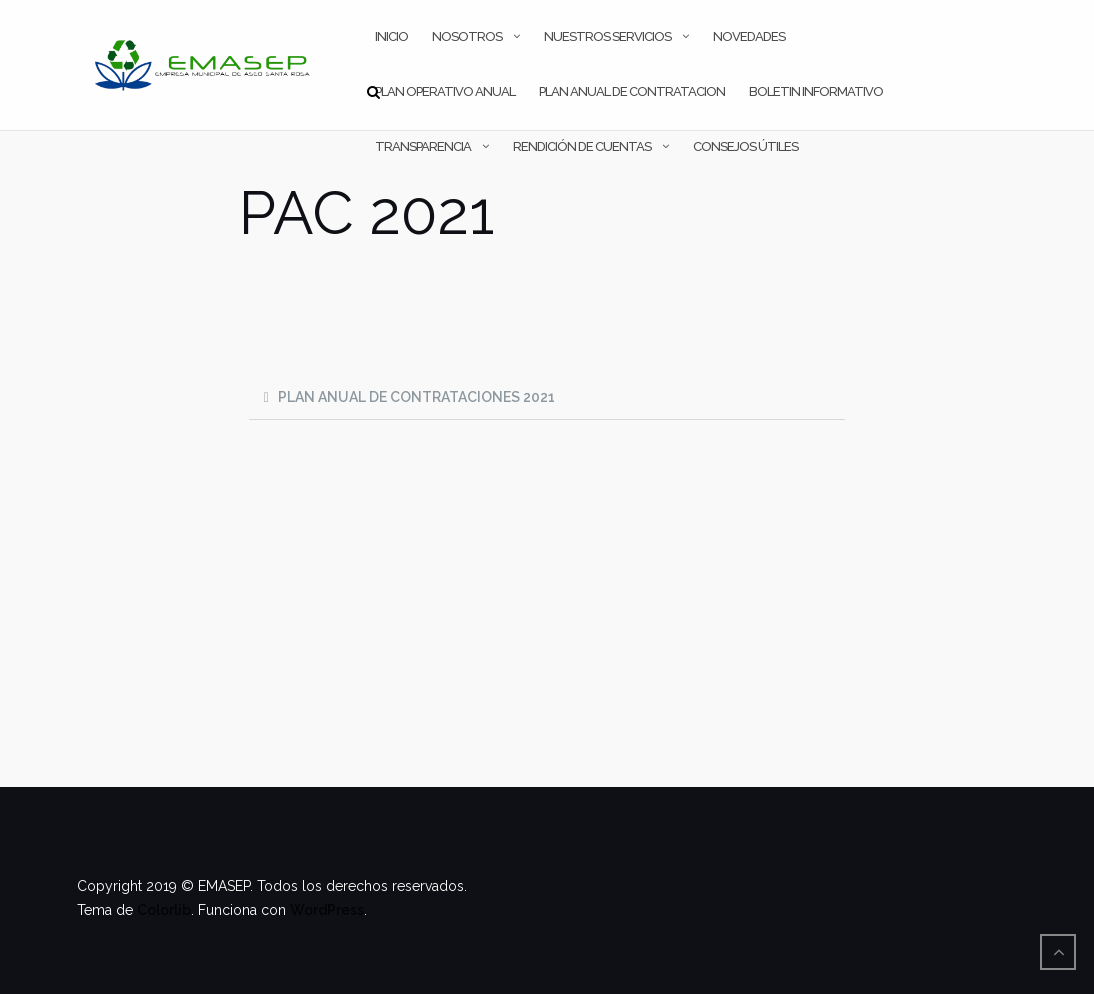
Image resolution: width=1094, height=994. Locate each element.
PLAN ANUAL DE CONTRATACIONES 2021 (416, 397)
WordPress (327, 910)
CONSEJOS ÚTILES (745, 146)
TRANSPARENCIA (423, 146)
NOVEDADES (749, 36)
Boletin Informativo (816, 91)
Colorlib (164, 910)
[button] (547, 397)
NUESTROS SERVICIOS (607, 36)
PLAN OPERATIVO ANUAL (445, 91)
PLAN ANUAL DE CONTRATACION (632, 91)
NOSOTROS (467, 36)
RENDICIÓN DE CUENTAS (582, 146)
